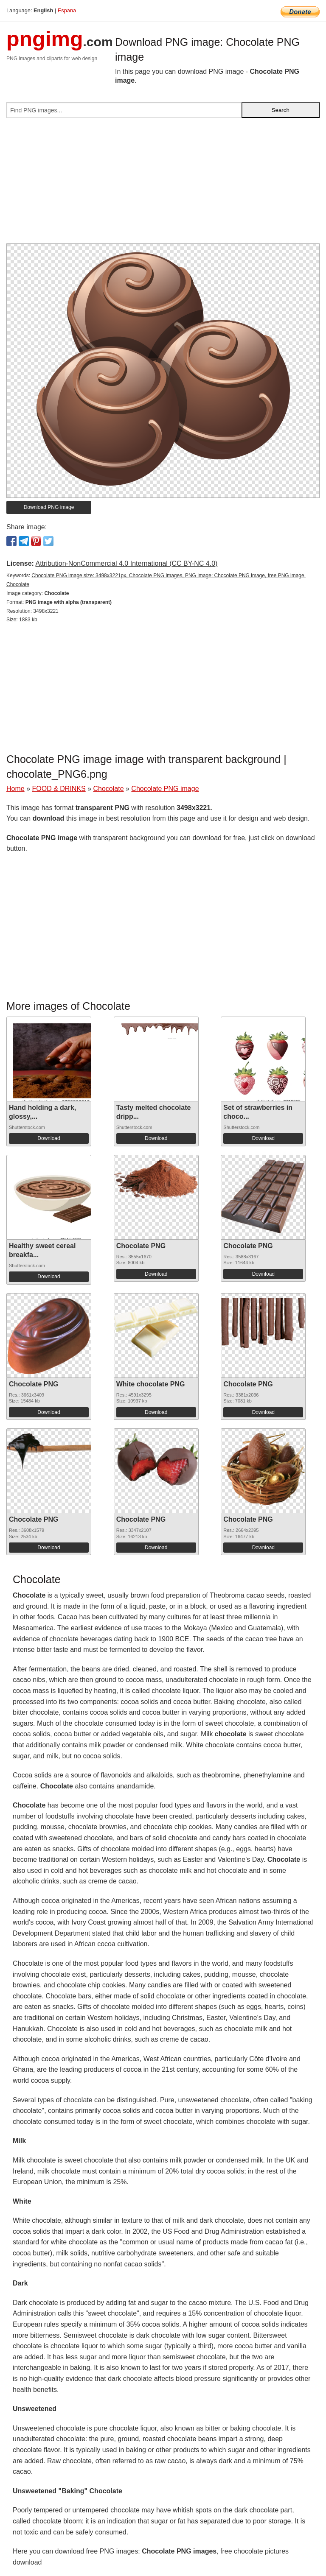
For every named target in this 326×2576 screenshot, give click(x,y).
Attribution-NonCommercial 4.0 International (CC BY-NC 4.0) (126, 563)
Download (48, 1138)
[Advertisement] (163, 184)
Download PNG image (49, 507)
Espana (67, 10)
